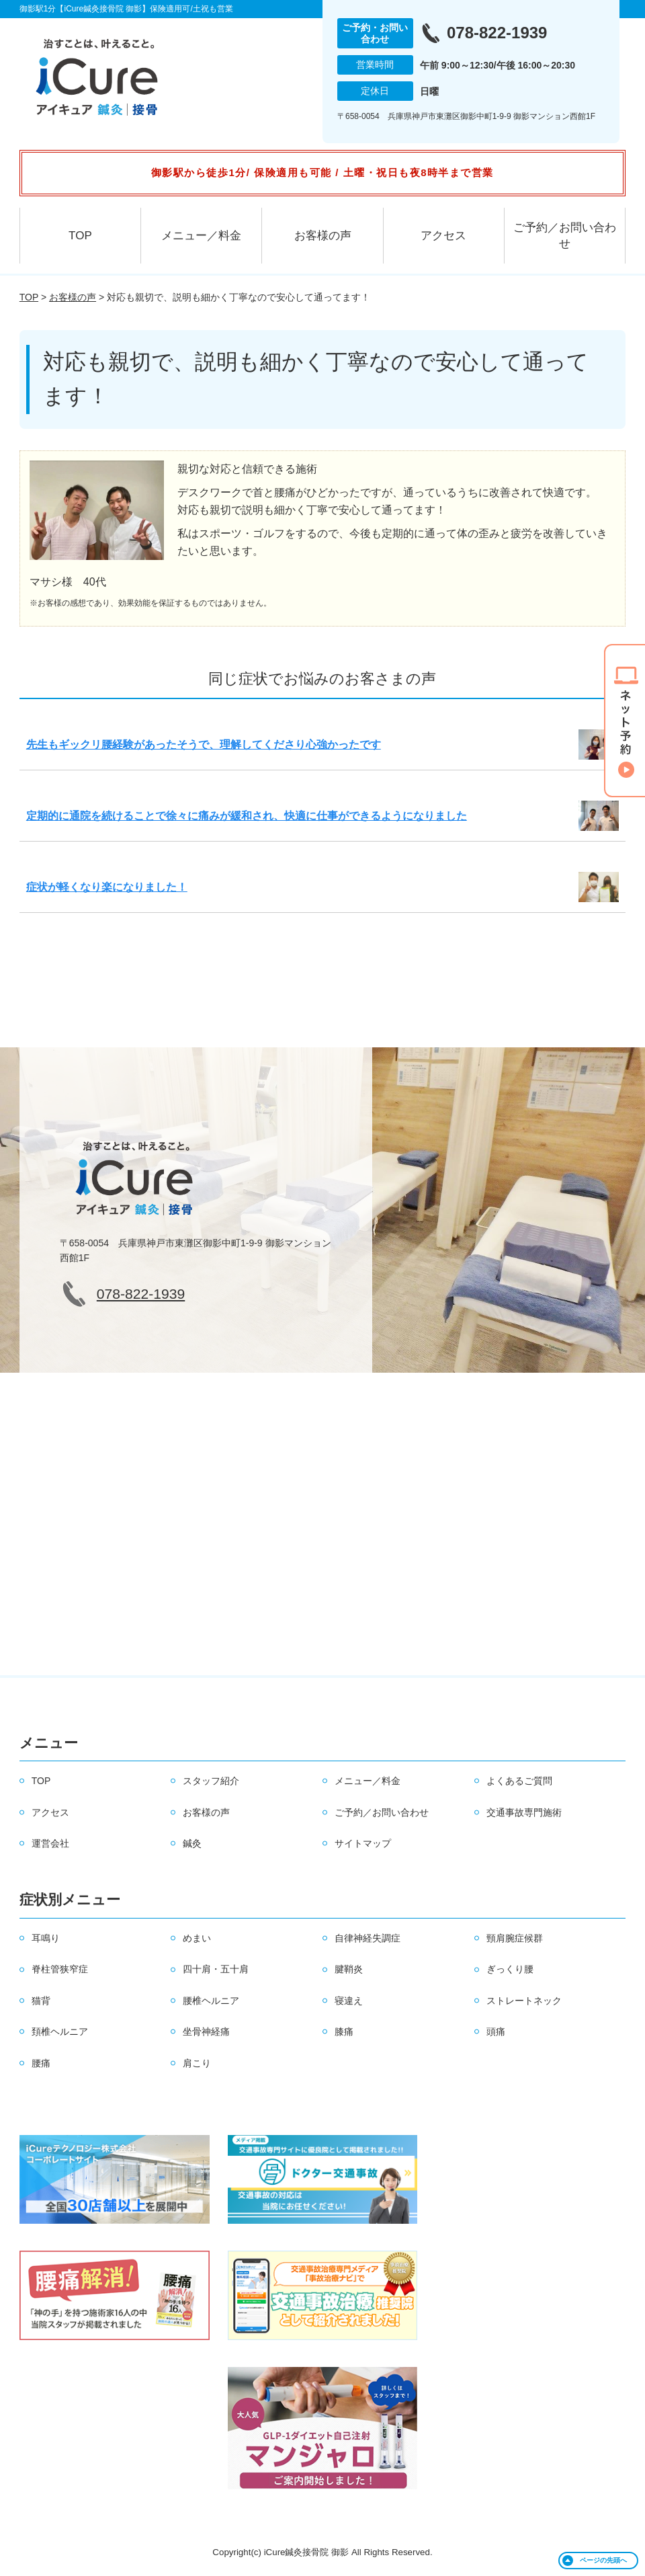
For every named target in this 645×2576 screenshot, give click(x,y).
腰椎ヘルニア (211, 2000)
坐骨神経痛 (206, 2031)
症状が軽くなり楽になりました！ (106, 887)
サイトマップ (363, 1843)
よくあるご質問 (519, 1780)
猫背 (41, 2000)
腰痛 (41, 2063)
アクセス (443, 235)
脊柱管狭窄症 (60, 1969)
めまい (197, 1938)
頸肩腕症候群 (514, 1938)
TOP (80, 235)
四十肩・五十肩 (216, 1969)
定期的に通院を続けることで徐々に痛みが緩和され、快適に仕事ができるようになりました (246, 815)
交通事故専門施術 (524, 1812)
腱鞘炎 (349, 1969)
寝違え (349, 2000)
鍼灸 (192, 1843)
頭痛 (495, 2031)
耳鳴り (46, 1938)
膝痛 (344, 2031)
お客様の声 (322, 235)
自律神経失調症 (367, 1938)
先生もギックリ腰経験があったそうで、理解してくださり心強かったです (203, 744)
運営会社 (50, 1843)
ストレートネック (524, 2000)
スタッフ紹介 (211, 1780)
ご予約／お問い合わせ (564, 235)
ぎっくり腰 (509, 1969)
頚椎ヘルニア (60, 2031)
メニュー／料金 (201, 235)
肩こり (197, 2063)
